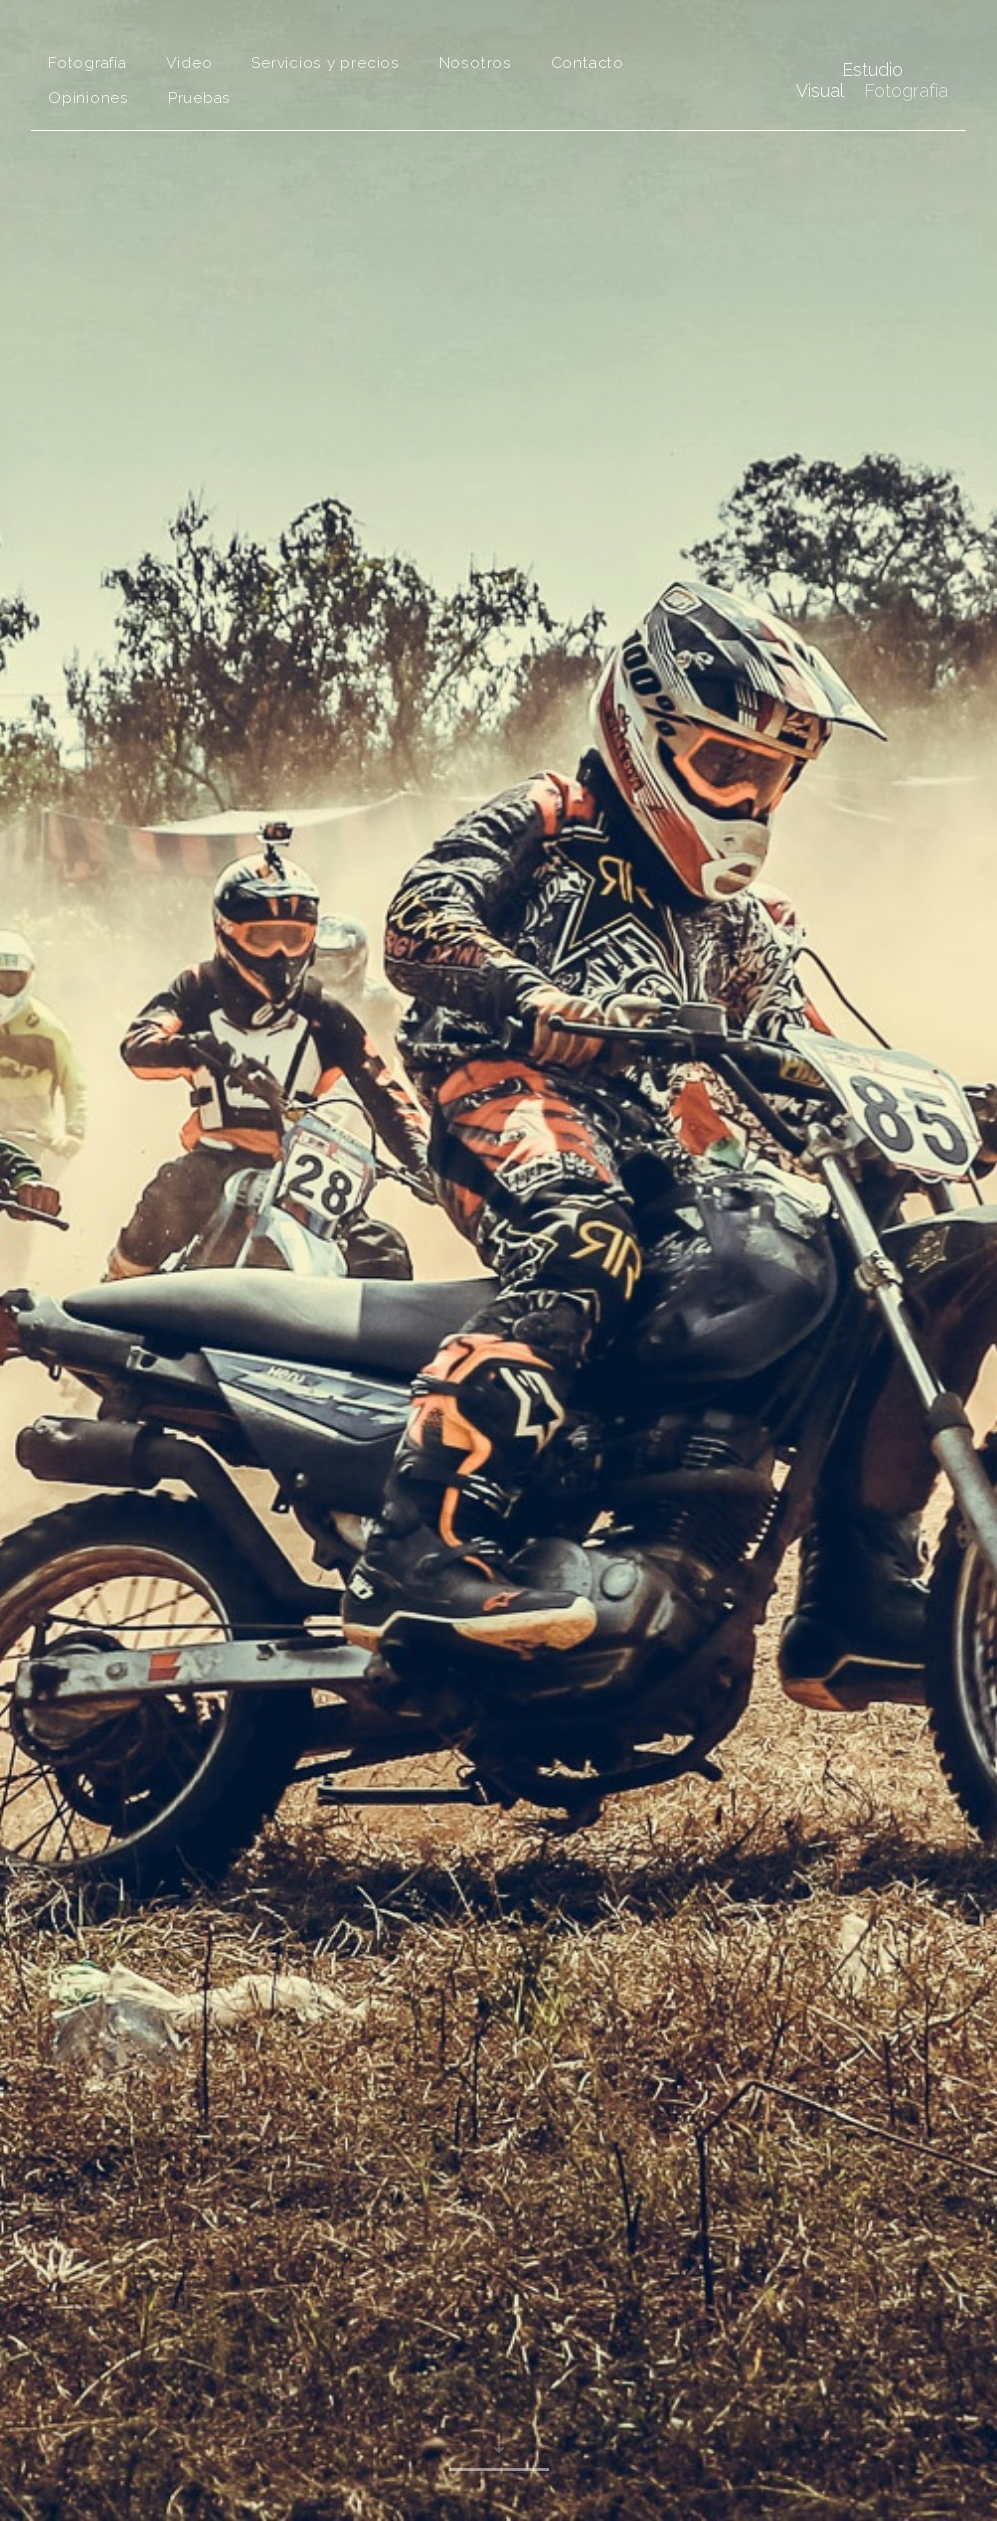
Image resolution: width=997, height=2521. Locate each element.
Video (189, 62)
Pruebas (199, 97)
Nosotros (475, 62)
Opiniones (88, 97)
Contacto (587, 62)
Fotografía (87, 62)
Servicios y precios (325, 62)
